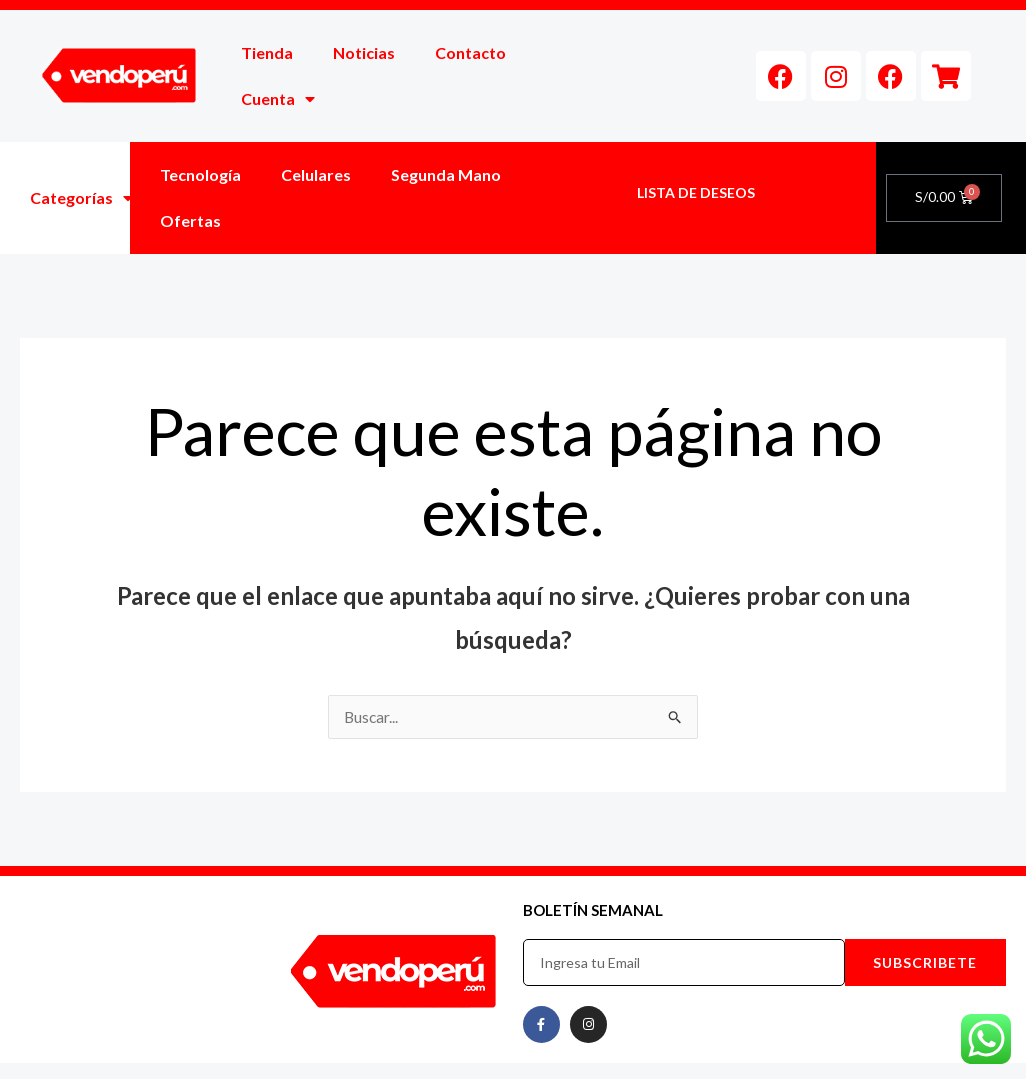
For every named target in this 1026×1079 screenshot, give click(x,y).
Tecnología (200, 174)
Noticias (364, 52)
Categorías (81, 198)
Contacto (470, 52)
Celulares (316, 174)
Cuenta (278, 99)
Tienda (267, 52)
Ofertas (190, 220)
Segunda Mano (446, 174)
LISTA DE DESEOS (696, 192)
